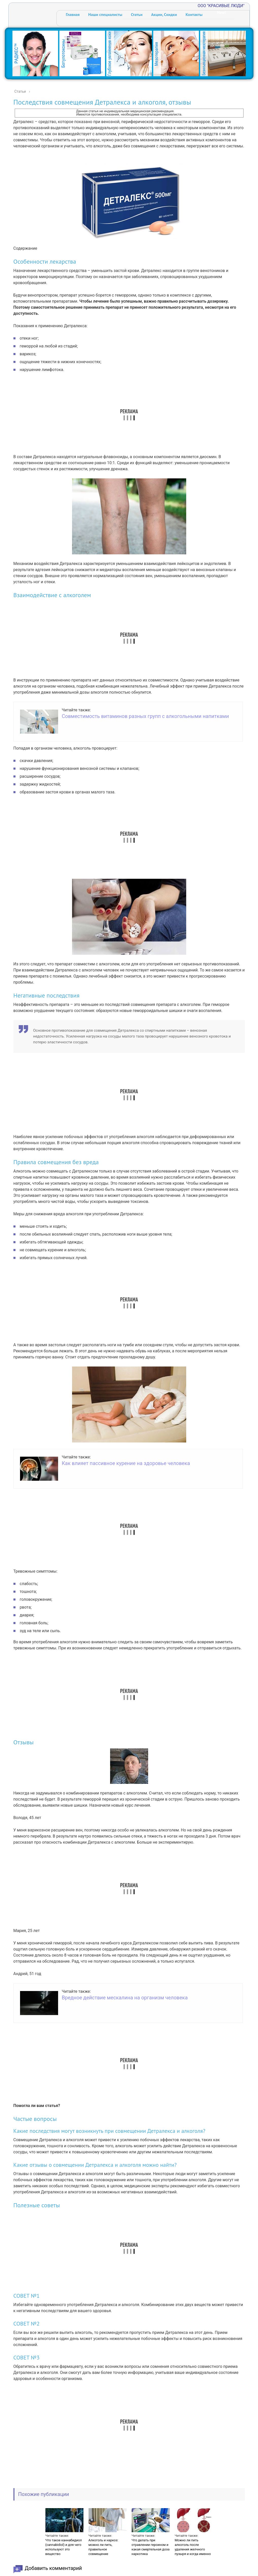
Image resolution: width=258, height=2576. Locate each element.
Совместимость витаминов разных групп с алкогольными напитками (145, 716)
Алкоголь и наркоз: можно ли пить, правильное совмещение (103, 2547)
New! (221, 12)
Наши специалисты (105, 14)
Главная (73, 14)
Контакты (193, 14)
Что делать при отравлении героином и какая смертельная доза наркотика (151, 2547)
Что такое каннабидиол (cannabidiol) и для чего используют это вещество (63, 2547)
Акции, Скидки (164, 14)
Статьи (137, 14)
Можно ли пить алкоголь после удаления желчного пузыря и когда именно (193, 2547)
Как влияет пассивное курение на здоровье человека (126, 1463)
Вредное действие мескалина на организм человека (125, 1998)
